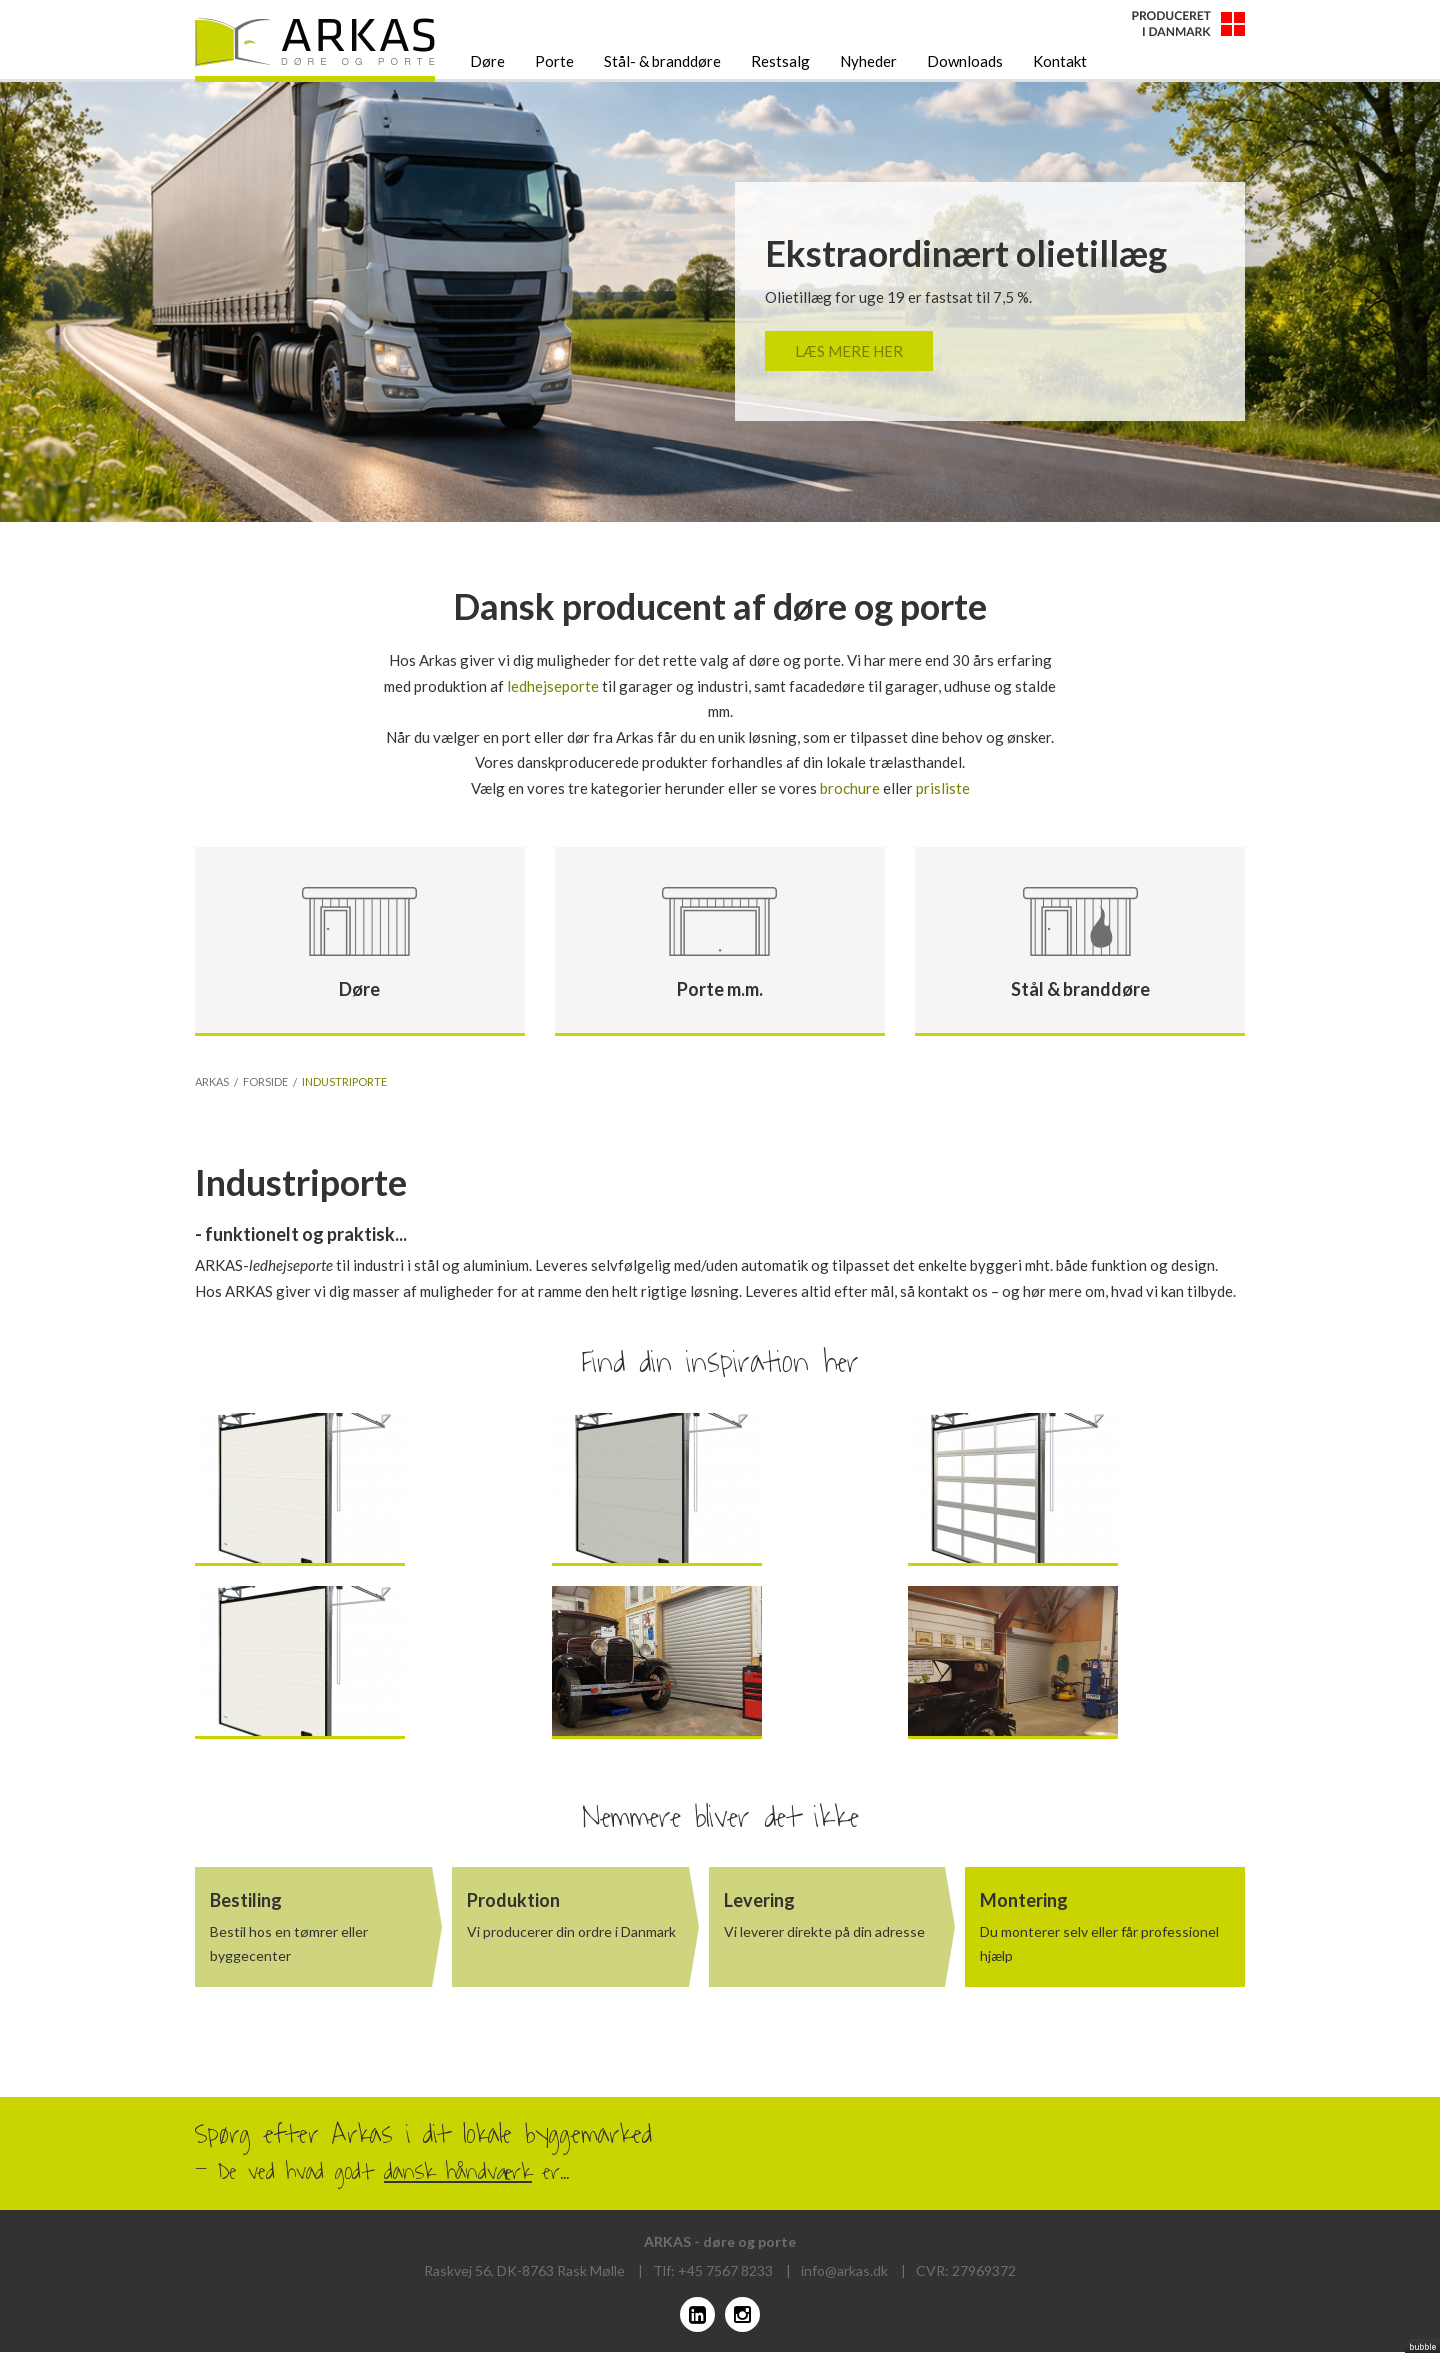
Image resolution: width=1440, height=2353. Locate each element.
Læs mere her (849, 351)
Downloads (965, 61)
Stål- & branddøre (662, 61)
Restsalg (780, 61)
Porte (554, 61)
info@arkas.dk (844, 2270)
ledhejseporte (553, 686)
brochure (850, 788)
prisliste (943, 788)
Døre (487, 61)
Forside (265, 1082)
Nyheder (868, 61)
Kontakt (1060, 61)
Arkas (212, 1082)
